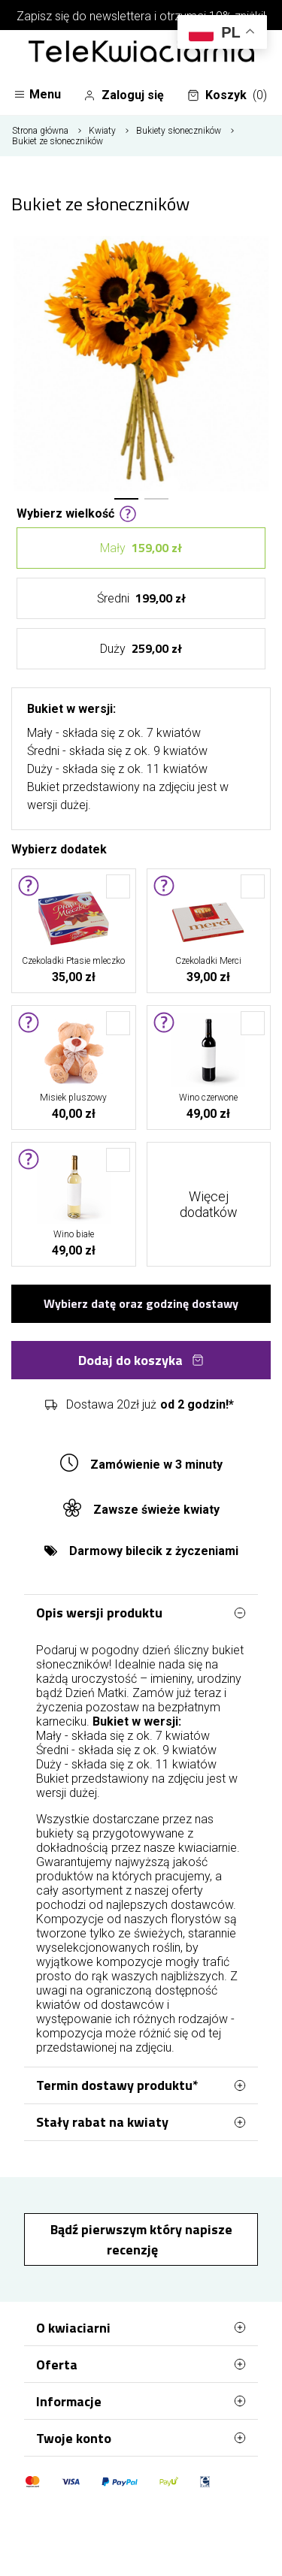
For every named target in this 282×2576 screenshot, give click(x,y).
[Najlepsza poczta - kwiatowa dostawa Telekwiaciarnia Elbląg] (141, 53)
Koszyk (227, 95)
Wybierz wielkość (77, 512)
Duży (141, 649)
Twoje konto (141, 2437)
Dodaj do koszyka (141, 1360)
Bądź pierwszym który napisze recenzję (141, 2239)
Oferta (141, 2364)
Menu (37, 94)
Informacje (141, 2400)
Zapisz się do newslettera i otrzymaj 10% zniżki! (141, 16)
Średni (141, 598)
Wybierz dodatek (59, 848)
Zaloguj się (123, 95)
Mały (141, 548)
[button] (126, 499)
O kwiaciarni (141, 2327)
